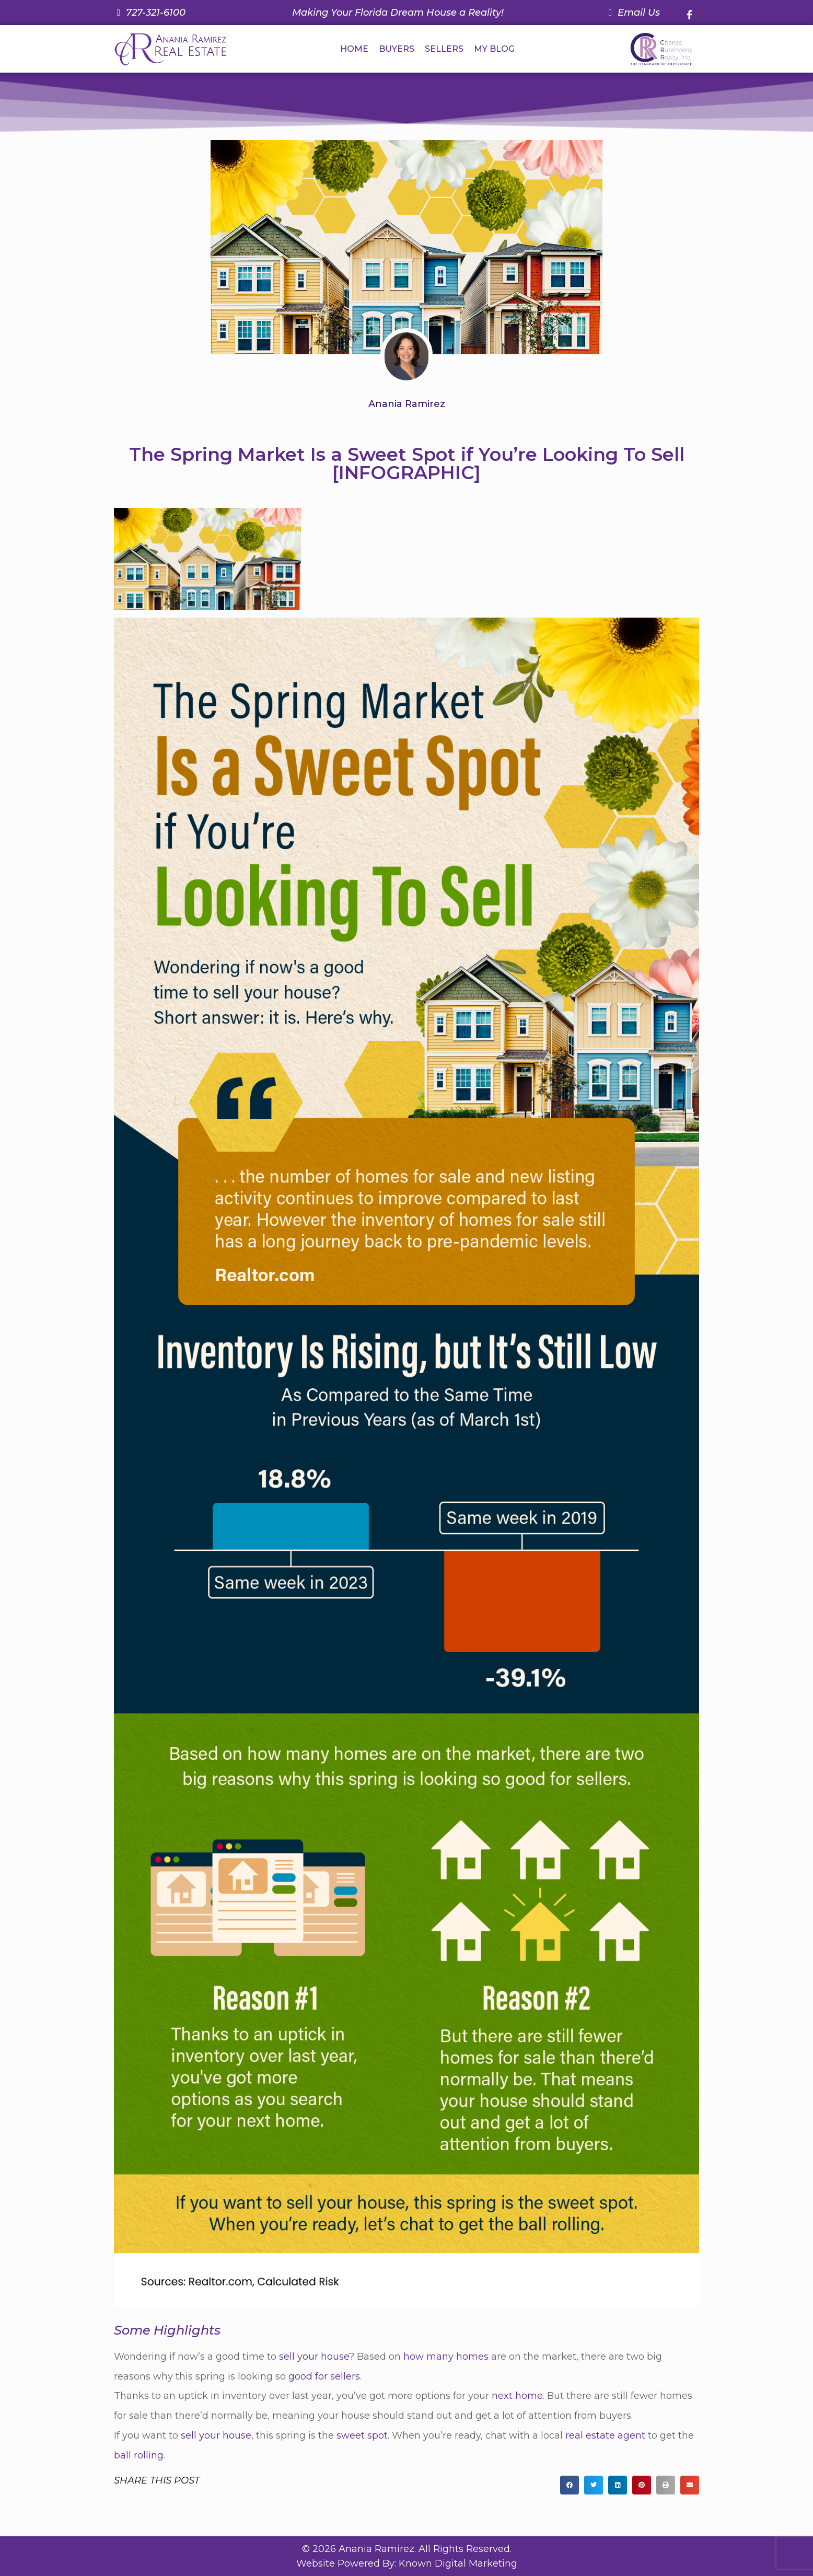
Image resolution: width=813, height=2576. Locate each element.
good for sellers (324, 2376)
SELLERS (444, 49)
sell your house (314, 2356)
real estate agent (605, 2435)
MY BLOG (494, 49)
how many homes (446, 2356)
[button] (569, 2485)
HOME (354, 49)
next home (517, 2395)
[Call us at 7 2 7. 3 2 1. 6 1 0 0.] (149, 12)
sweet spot (362, 2435)
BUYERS (396, 49)
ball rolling (139, 2455)
